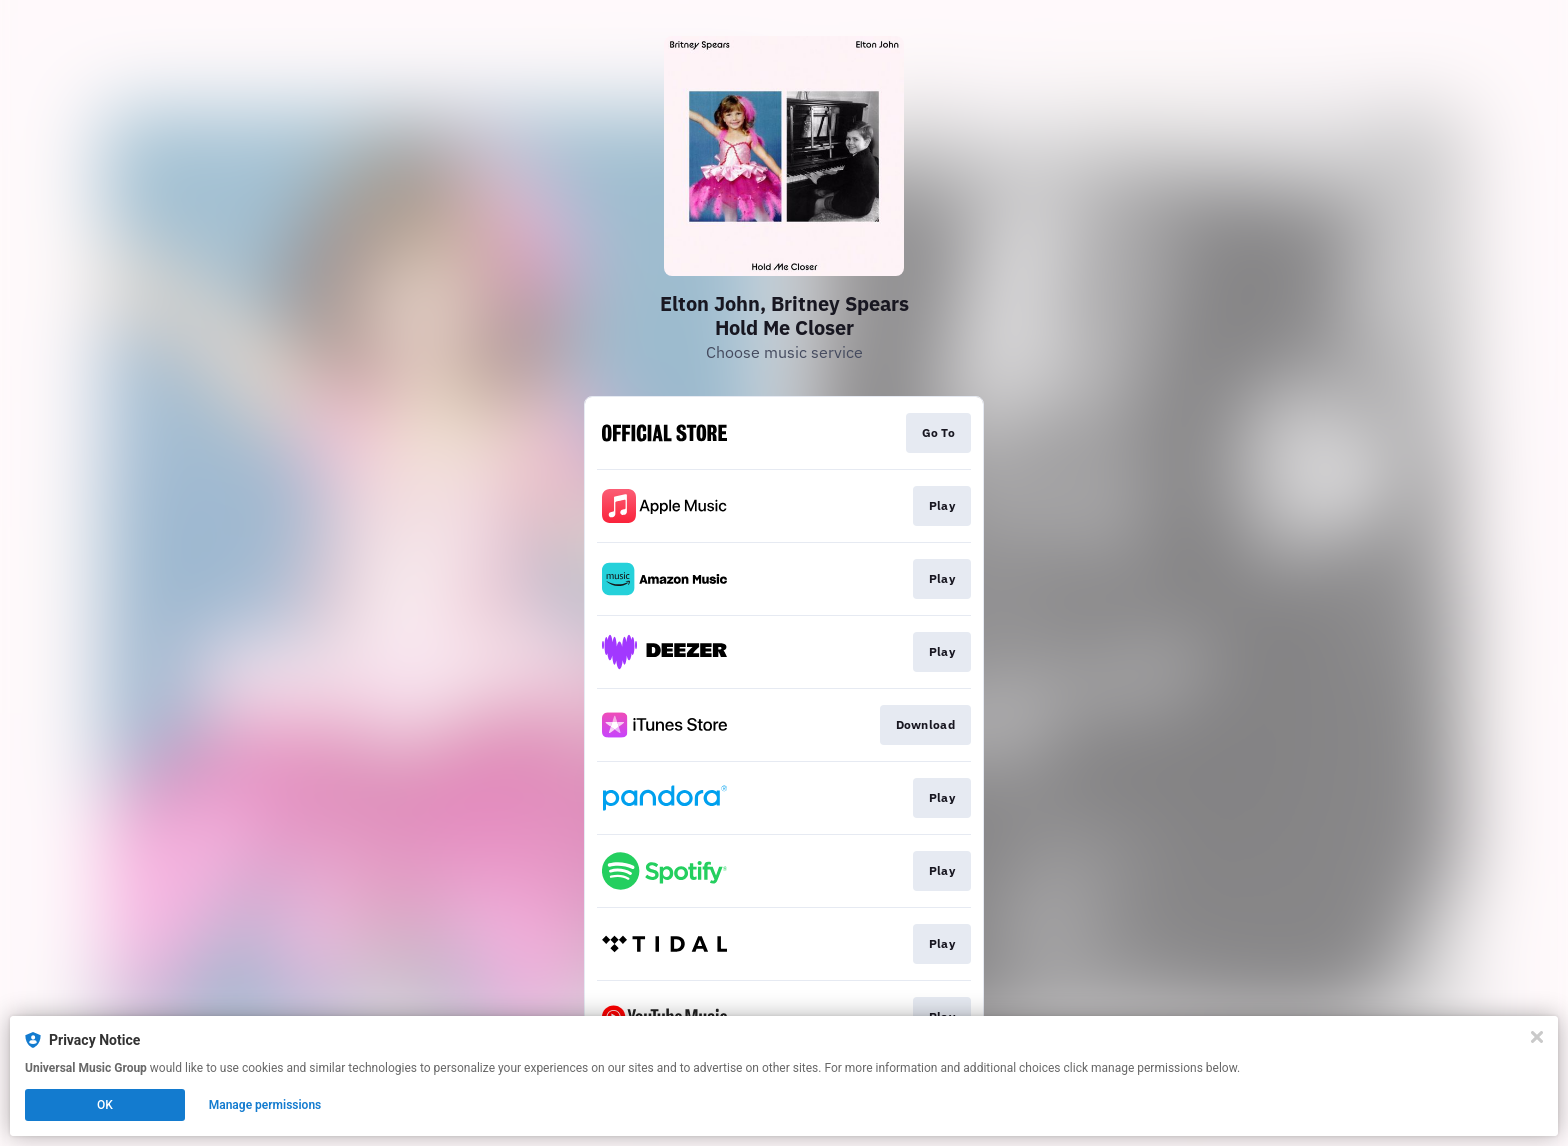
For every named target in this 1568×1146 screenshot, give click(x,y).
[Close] (1537, 1037)
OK (105, 1105)
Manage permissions (265, 1105)
